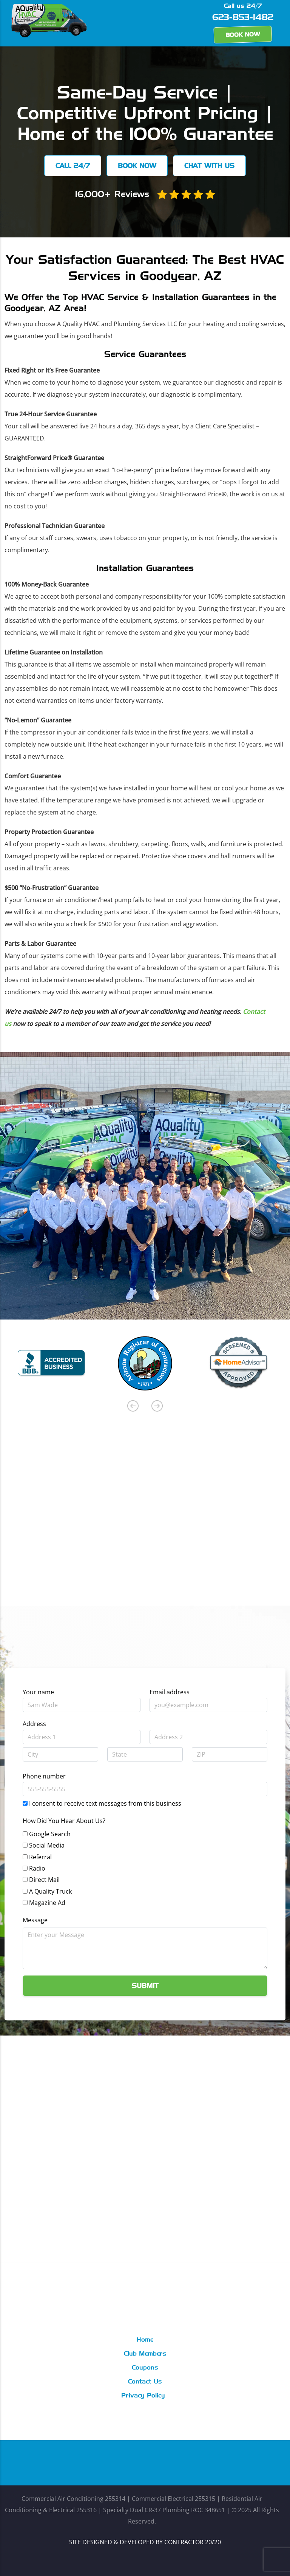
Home (145, 2340)
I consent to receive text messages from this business (105, 1803)
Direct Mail (44, 1879)
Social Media (47, 1845)
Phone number (44, 1776)
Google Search (50, 1834)
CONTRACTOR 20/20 (192, 2542)
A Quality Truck (50, 1891)
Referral (40, 1857)
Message (35, 1920)
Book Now (242, 35)
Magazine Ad (47, 1903)
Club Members (145, 2354)
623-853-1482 (242, 18)
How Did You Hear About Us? (64, 1821)
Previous (133, 1405)
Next (157, 1405)
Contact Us (145, 2382)
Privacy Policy (143, 2396)
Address (34, 1724)
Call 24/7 (72, 166)
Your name (38, 1692)
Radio (37, 1868)
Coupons (145, 2368)
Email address (170, 1692)
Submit (145, 1986)
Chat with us (210, 166)
